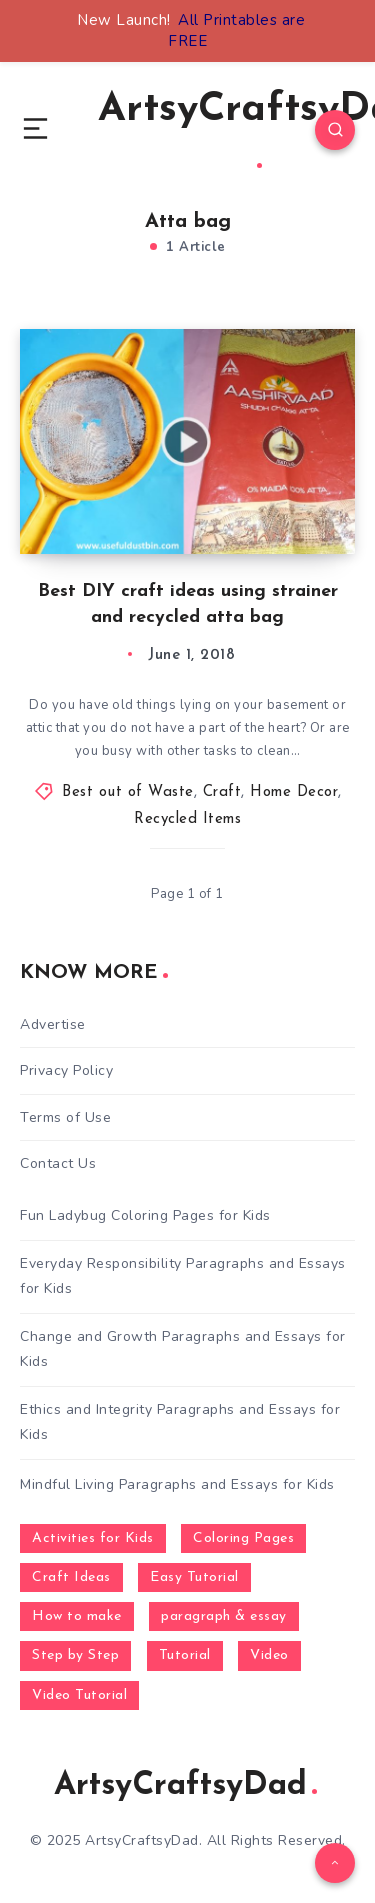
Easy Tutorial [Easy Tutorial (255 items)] (194, 1577)
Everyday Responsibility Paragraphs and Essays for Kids (183, 1276)
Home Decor (294, 792)
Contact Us (58, 1163)
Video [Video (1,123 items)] (269, 1655)
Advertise (53, 1024)
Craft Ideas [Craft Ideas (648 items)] (71, 1577)
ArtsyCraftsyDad (185, 1786)
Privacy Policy (66, 1070)
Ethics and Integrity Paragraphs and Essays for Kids (180, 1422)
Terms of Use (65, 1117)
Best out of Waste (128, 792)
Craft (222, 792)
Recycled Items (187, 819)
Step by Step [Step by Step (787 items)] (75, 1655)
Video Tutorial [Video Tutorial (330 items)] (79, 1695)
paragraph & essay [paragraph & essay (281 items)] (224, 1616)
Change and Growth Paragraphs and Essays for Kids (183, 1349)
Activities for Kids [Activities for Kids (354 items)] (93, 1538)
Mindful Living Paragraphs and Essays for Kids (177, 1484)
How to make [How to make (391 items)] (77, 1616)
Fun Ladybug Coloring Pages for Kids (145, 1215)
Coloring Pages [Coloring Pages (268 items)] (243, 1538)
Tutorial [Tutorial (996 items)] (185, 1655)
